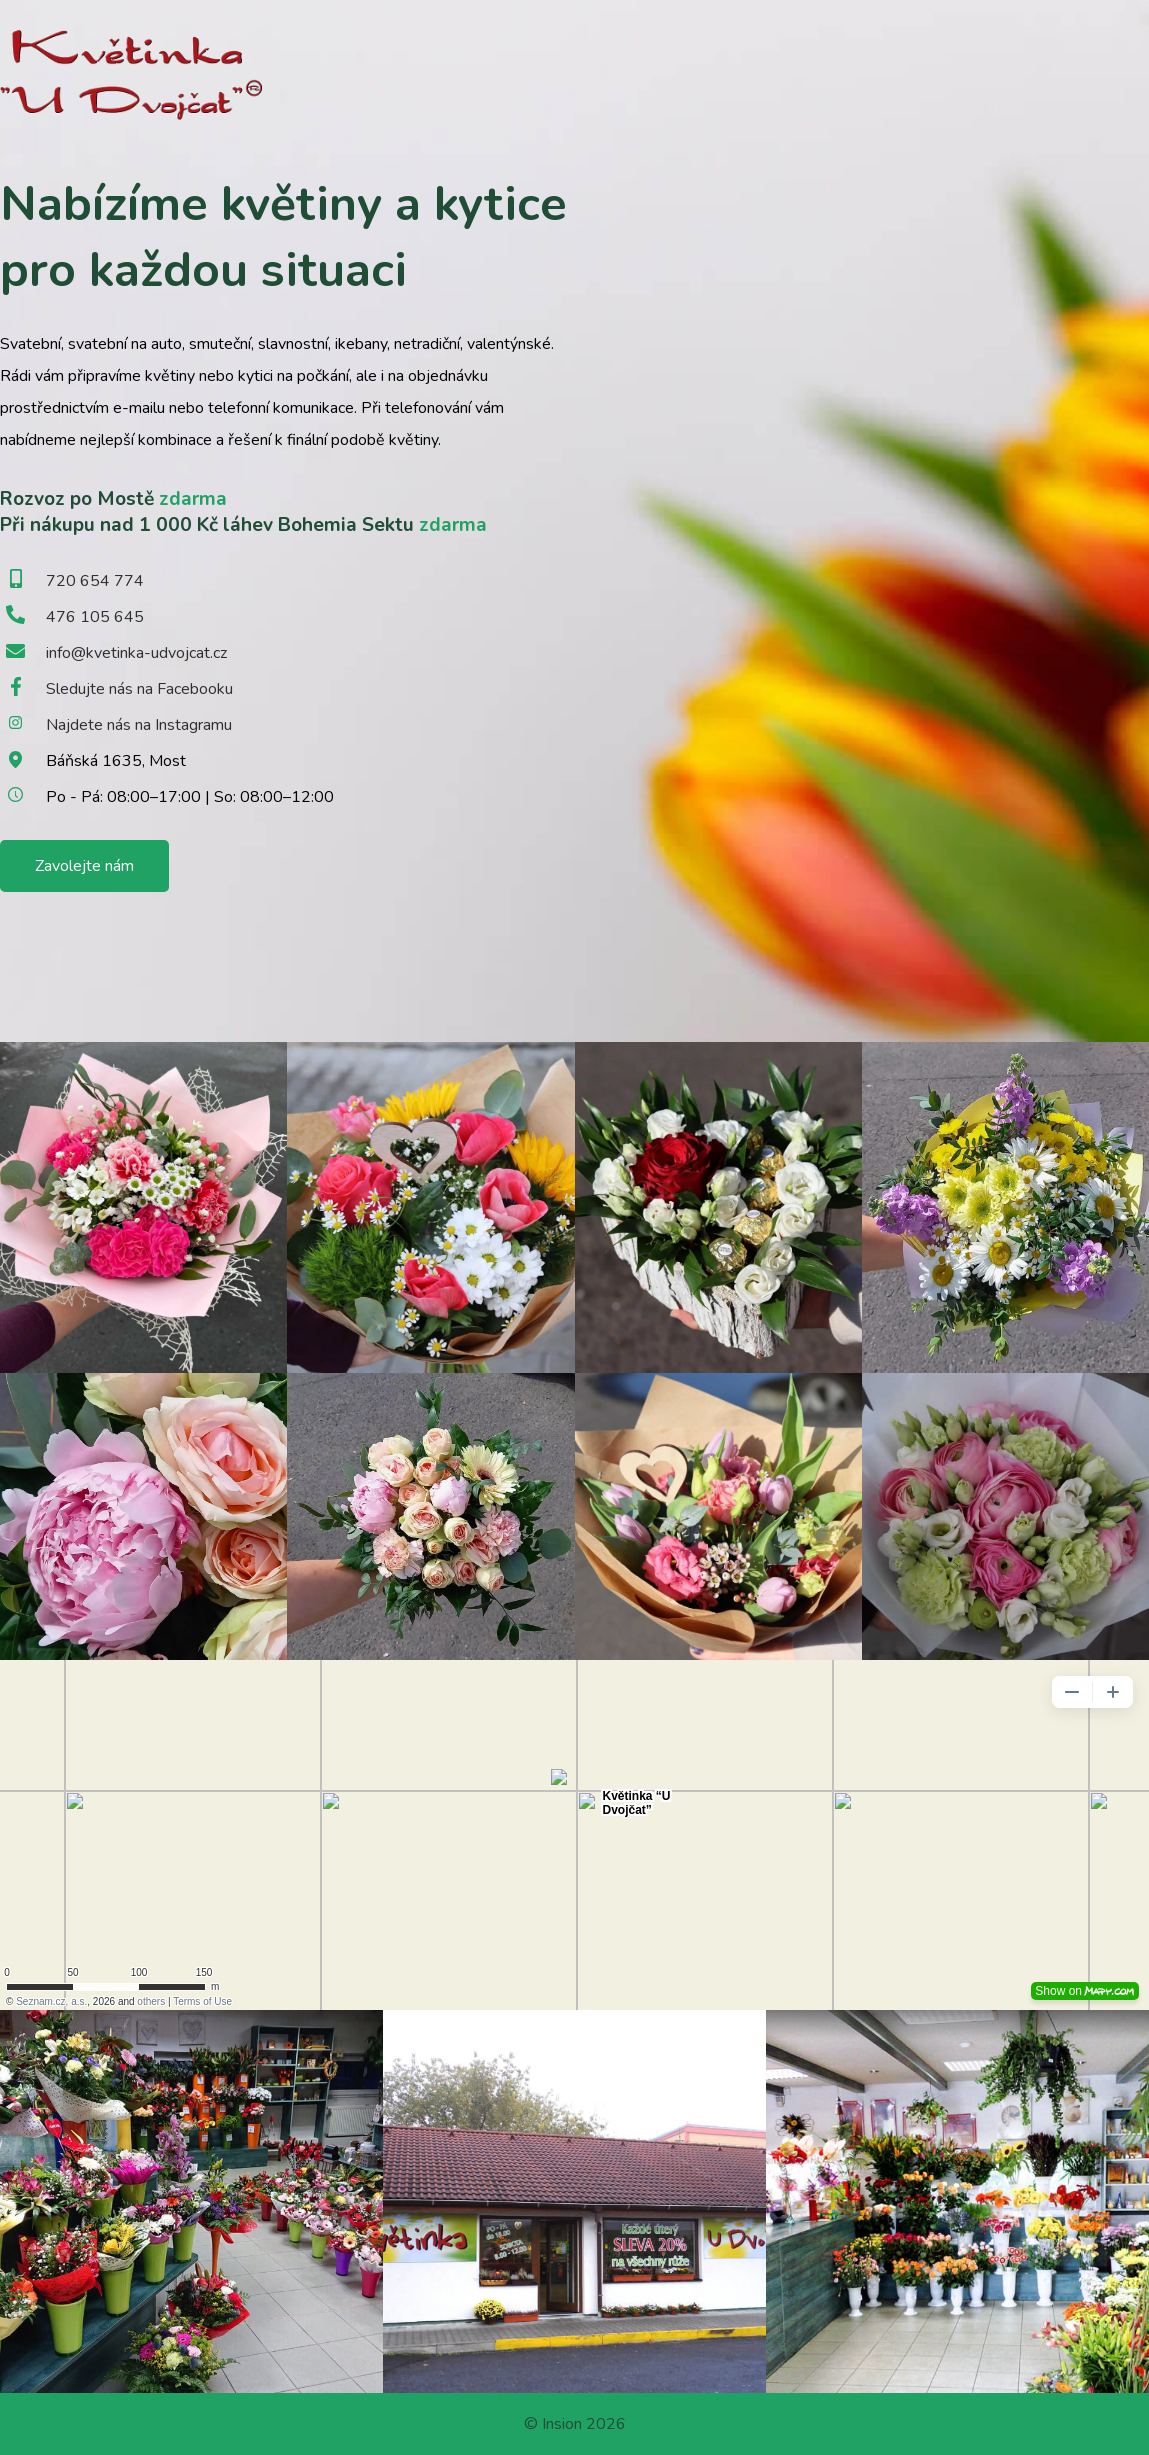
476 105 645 (95, 617)
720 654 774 (95, 581)
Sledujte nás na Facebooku (139, 689)
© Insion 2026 (575, 2424)
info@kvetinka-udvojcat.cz (136, 653)
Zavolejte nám (84, 866)
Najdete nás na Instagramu (139, 725)
